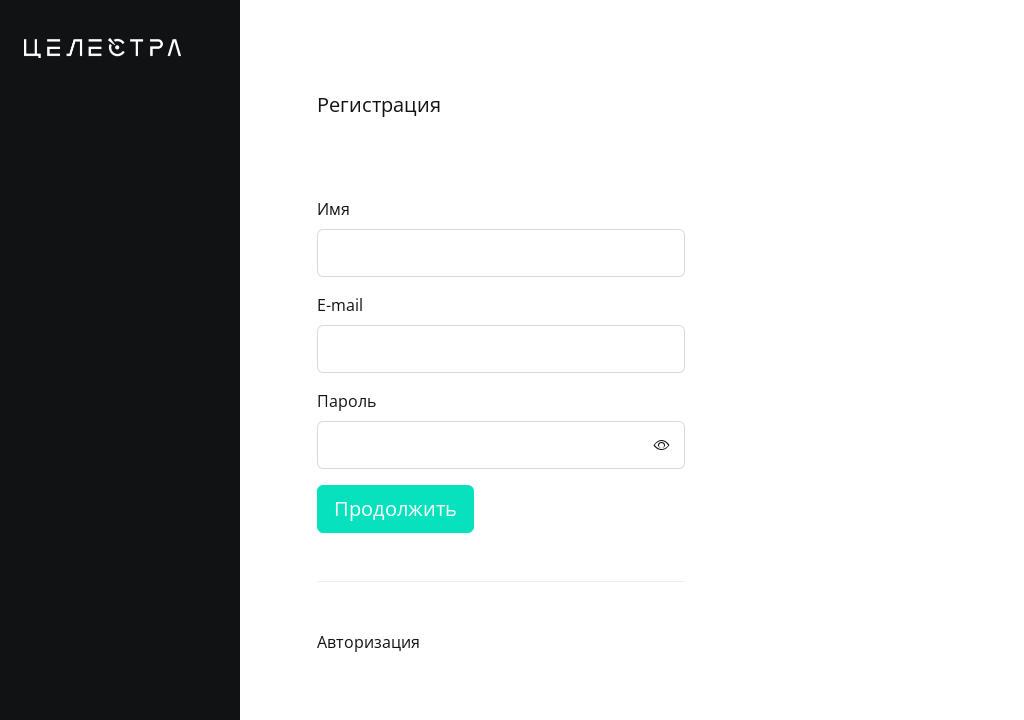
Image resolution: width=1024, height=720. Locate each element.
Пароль (346, 401)
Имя (333, 209)
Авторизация (368, 642)
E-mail (340, 305)
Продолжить (395, 508)
